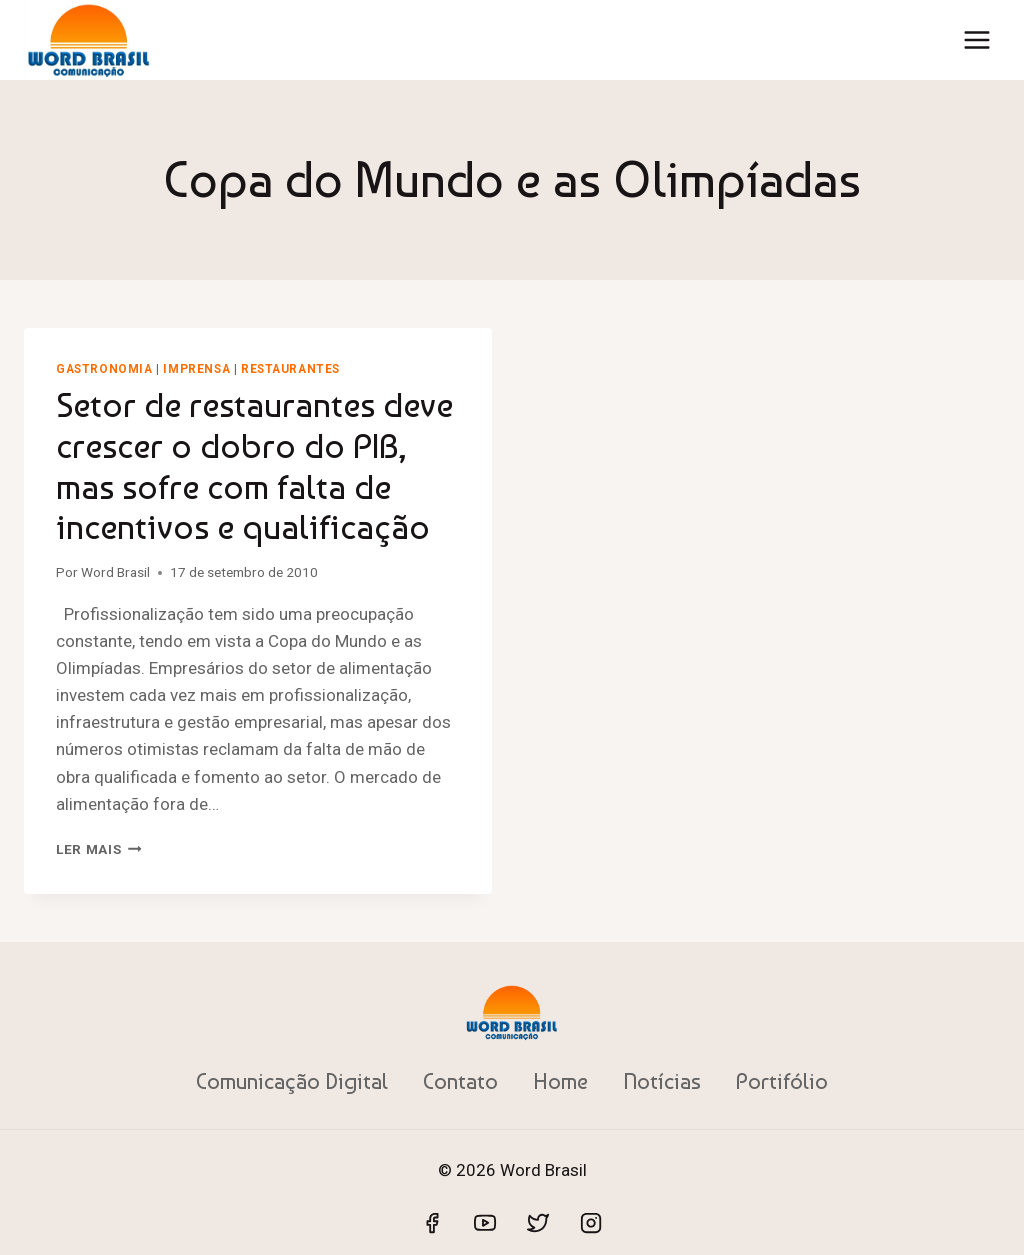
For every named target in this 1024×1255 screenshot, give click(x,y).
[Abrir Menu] (976, 39)
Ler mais (99, 849)
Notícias (662, 1081)
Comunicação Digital (292, 1081)
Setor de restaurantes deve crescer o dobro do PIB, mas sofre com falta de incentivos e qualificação (254, 466)
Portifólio (782, 1081)
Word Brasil (115, 572)
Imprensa (196, 369)
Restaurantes (290, 369)
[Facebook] (432, 1223)
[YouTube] (485, 1223)
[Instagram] (591, 1223)
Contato (460, 1081)
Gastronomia (104, 369)
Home (560, 1081)
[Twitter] (538, 1223)
